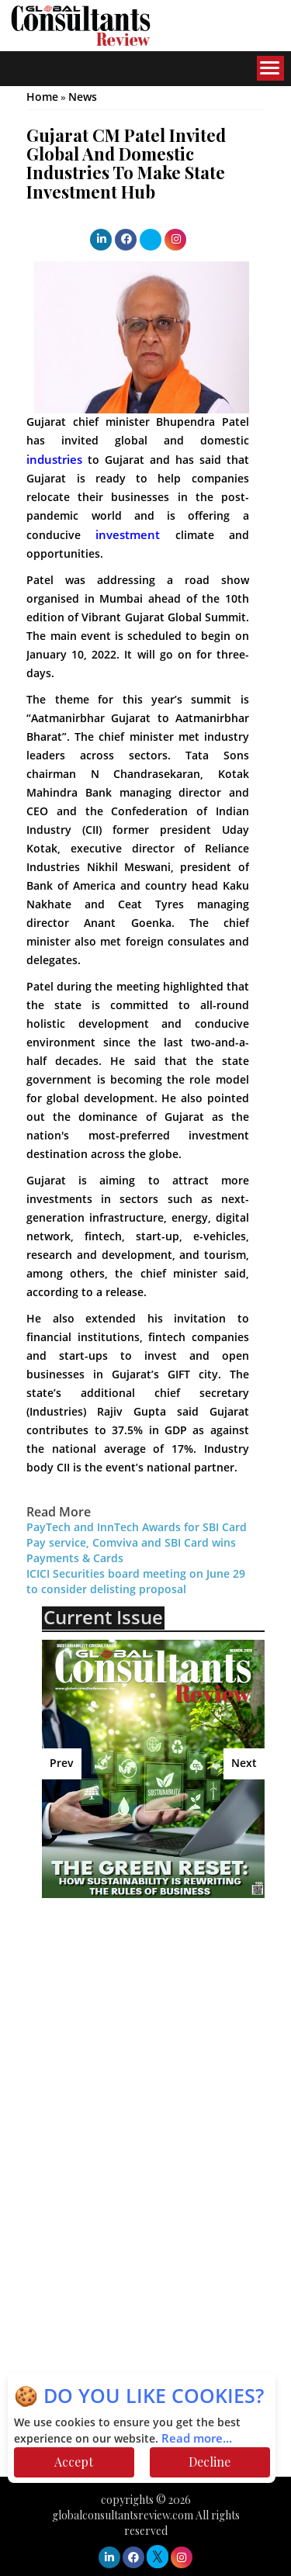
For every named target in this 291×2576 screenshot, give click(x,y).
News (82, 97)
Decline (209, 2461)
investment (127, 535)
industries (54, 460)
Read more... (196, 2439)
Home (42, 97)
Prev (62, 1763)
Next (244, 1763)
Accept (73, 2461)
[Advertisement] (166, 2022)
